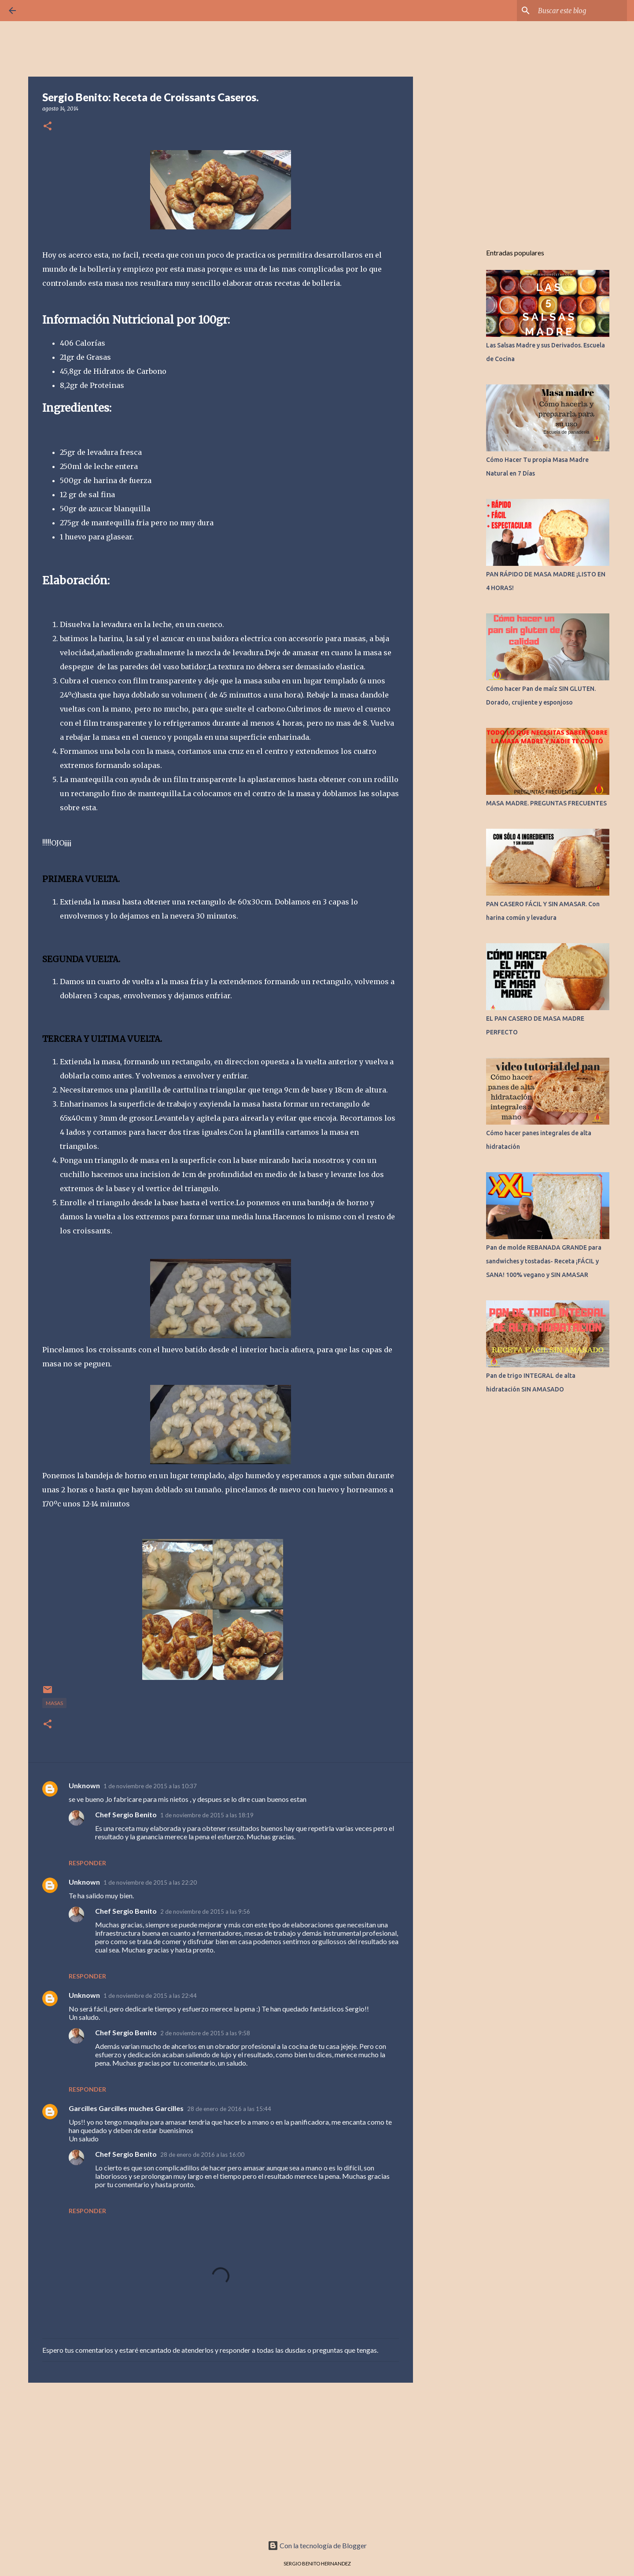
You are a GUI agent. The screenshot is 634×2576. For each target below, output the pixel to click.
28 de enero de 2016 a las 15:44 (229, 2108)
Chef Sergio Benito (126, 1814)
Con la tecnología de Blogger (317, 2545)
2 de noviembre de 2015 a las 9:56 (205, 1911)
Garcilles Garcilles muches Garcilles (126, 2108)
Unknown (84, 1785)
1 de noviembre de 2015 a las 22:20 (150, 1882)
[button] (47, 127)
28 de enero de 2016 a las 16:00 (202, 2154)
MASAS (54, 1703)
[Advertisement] (221, 2457)
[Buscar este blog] (580, 10)
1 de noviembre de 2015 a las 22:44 (150, 1995)
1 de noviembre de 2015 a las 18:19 (207, 1815)
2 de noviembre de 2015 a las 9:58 (205, 2033)
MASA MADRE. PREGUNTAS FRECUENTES (546, 803)
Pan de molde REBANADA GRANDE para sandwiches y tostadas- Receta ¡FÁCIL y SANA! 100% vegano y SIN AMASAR (543, 1261)
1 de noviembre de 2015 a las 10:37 (150, 1786)
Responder (87, 1863)
